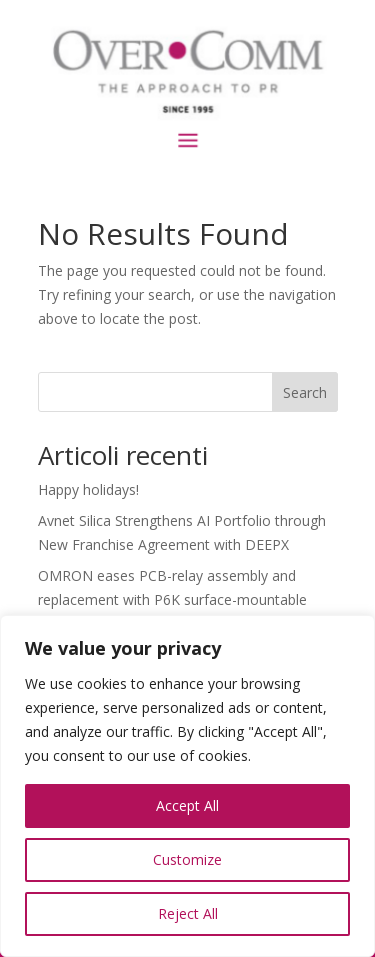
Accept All (187, 805)
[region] (187, 786)
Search (305, 392)
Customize (187, 859)
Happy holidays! (88, 489)
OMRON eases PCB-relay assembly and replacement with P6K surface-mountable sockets (172, 599)
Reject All (188, 913)
